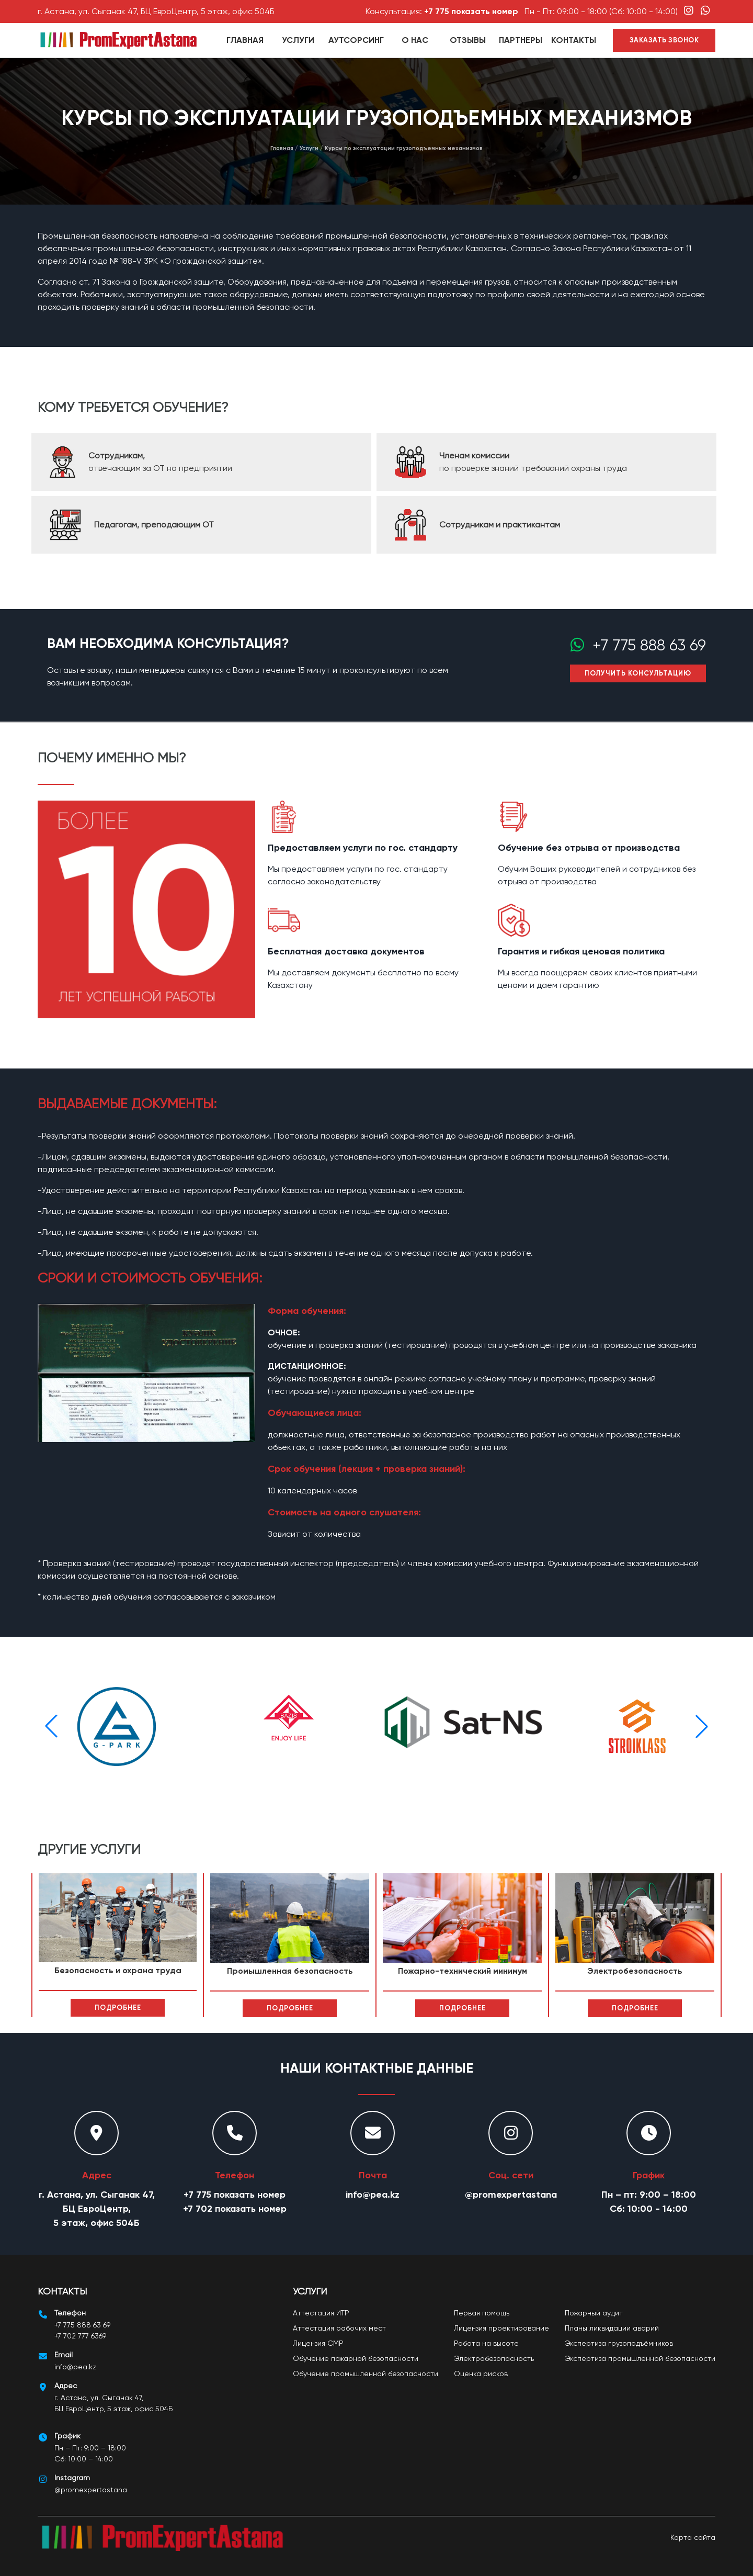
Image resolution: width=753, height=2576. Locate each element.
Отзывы (468, 40)
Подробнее (118, 2007)
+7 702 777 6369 (80, 2336)
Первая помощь (481, 2313)
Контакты (573, 40)
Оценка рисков (481, 2373)
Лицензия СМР (318, 2343)
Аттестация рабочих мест (339, 2328)
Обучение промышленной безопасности (365, 2373)
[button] (701, 1726)
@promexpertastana (511, 2194)
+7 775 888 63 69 (645, 645)
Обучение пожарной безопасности (355, 2358)
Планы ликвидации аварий (612, 2328)
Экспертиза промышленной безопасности (640, 2358)
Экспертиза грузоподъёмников (619, 2343)
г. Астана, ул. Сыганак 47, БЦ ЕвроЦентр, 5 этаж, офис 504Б (156, 11)
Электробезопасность (494, 2358)
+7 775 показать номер (471, 11)
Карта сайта (692, 2537)
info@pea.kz (373, 2194)
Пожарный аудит (594, 2313)
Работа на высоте (486, 2343)
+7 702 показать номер (235, 2208)
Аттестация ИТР (321, 2313)
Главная (245, 40)
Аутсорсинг (356, 40)
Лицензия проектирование (501, 2328)
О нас (415, 40)
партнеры (520, 40)
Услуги (298, 40)
